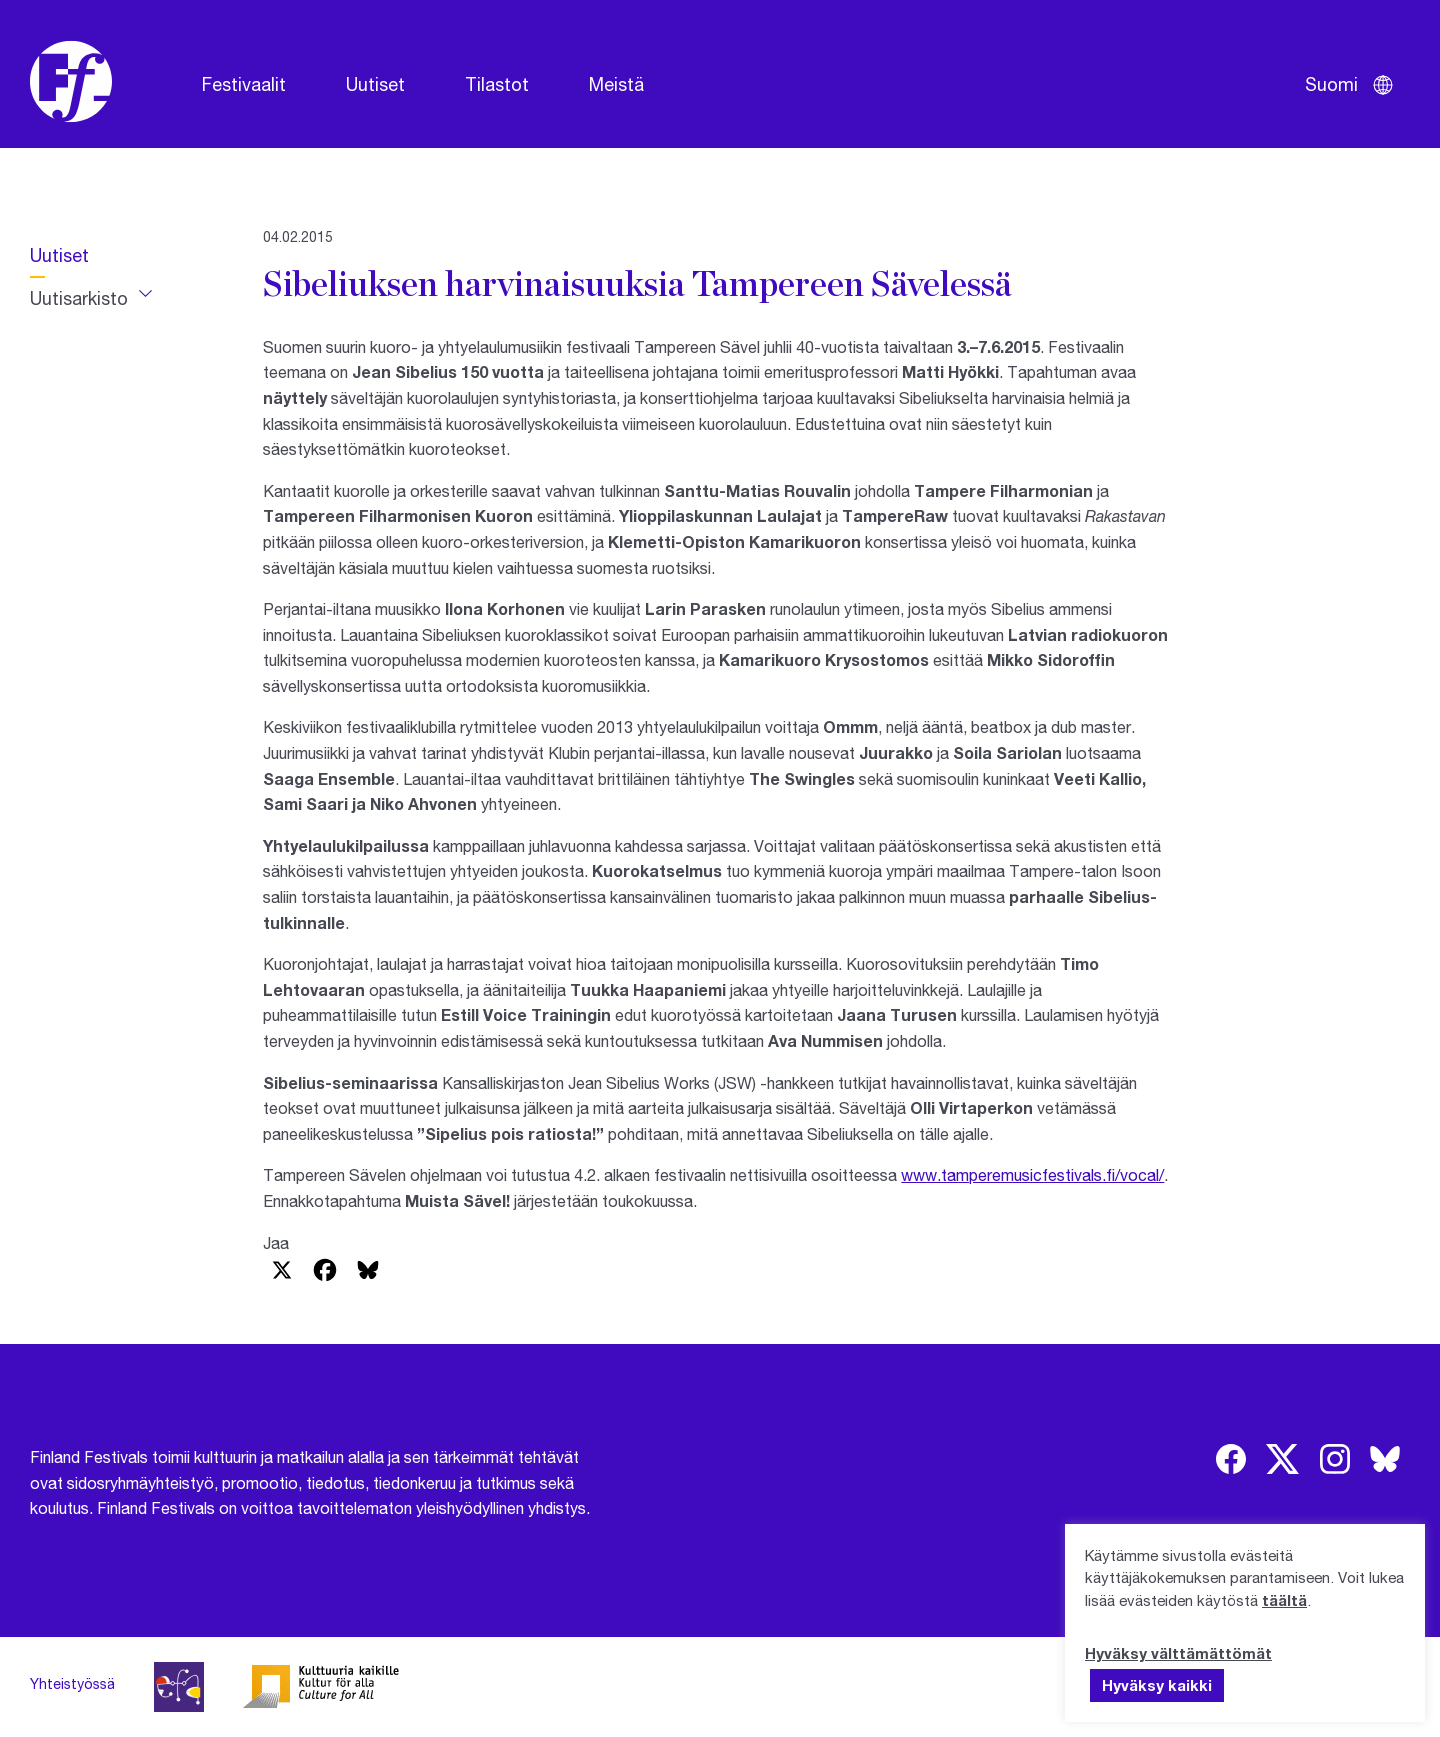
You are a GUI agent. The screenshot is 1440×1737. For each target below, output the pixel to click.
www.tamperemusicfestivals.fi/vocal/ (1032, 1174)
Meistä (616, 84)
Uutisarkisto (79, 298)
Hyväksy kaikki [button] (1157, 1685)
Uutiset (375, 84)
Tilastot (497, 84)
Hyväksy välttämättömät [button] (1178, 1653)
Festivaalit (244, 84)
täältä (1284, 1600)
